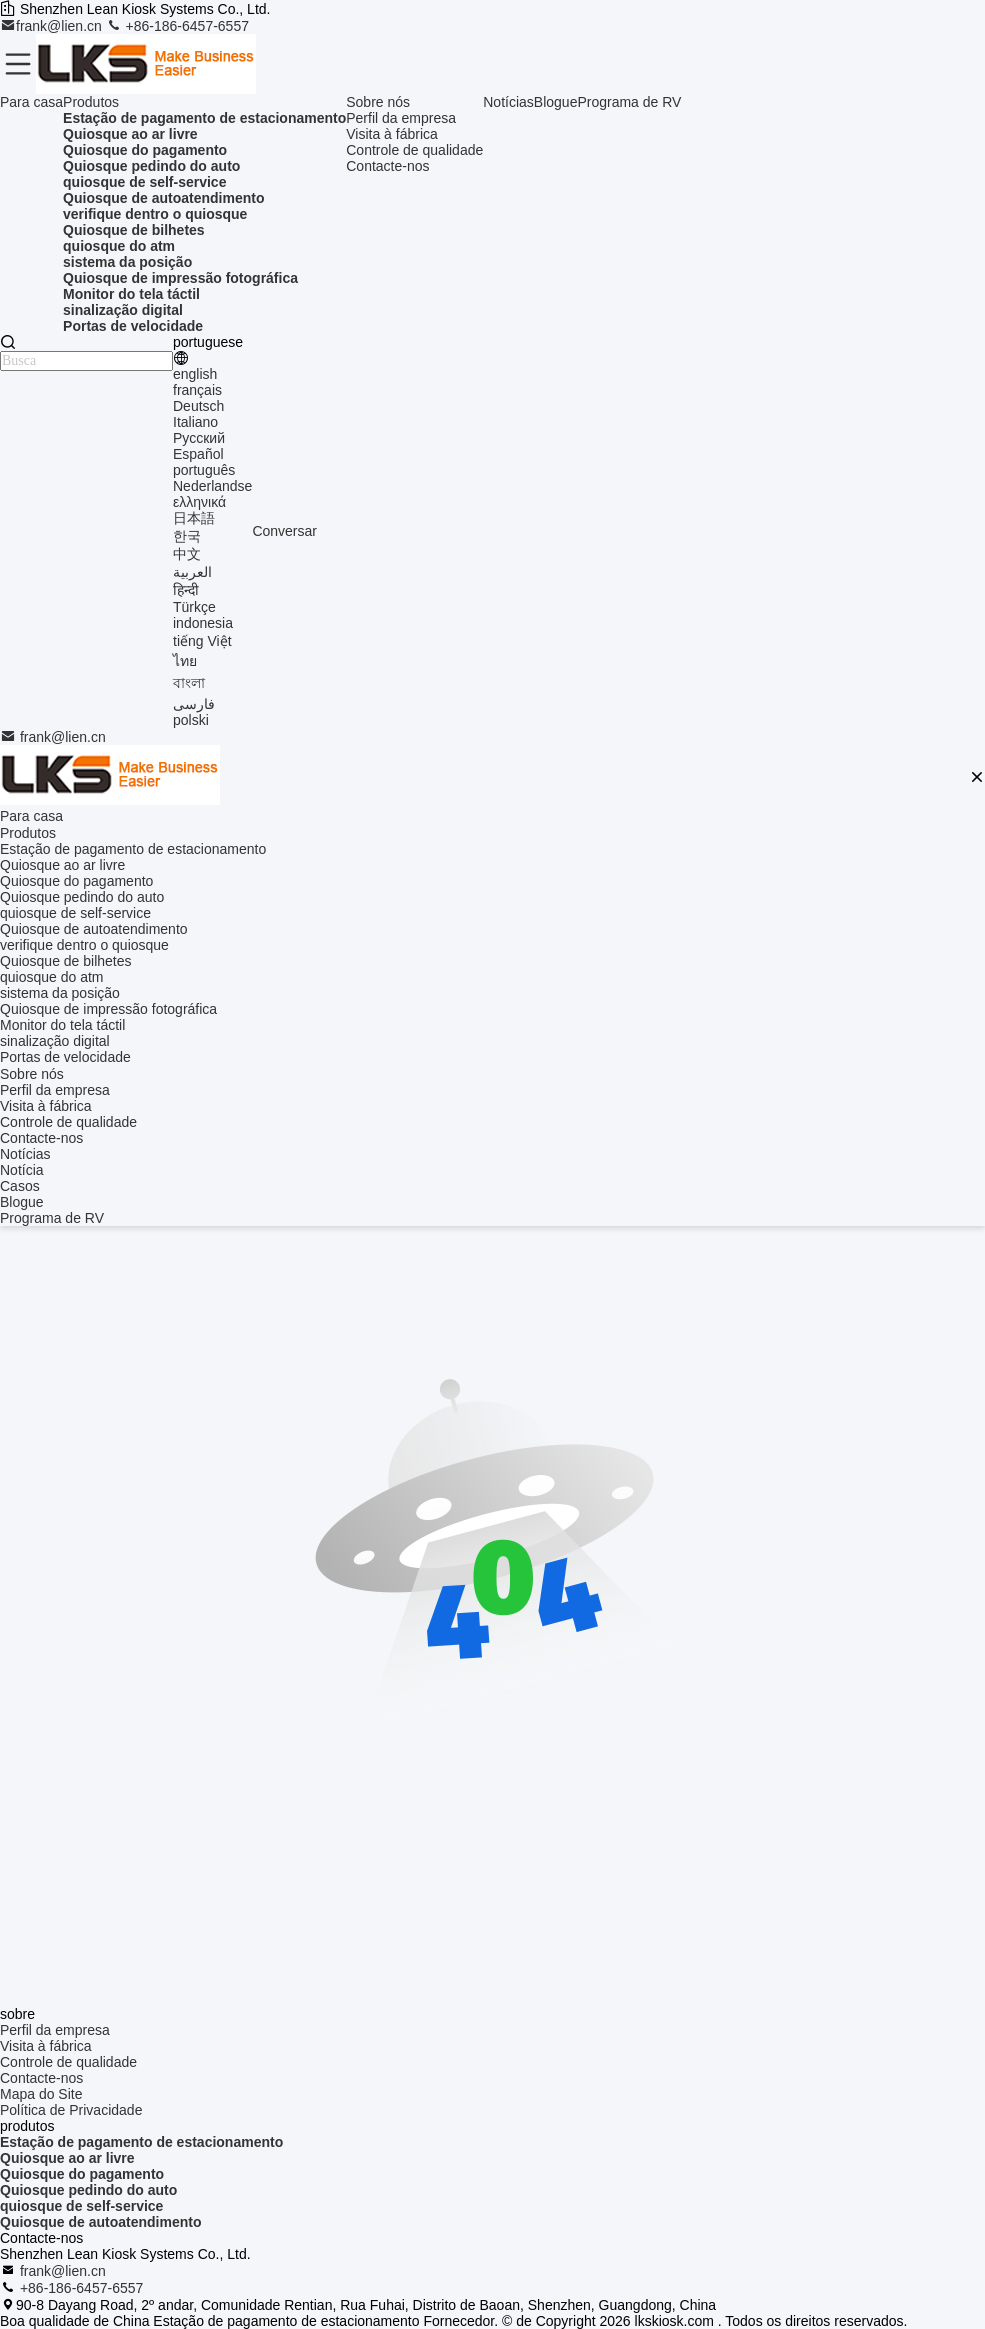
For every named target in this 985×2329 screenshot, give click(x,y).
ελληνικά (199, 502)
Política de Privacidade (71, 2110)
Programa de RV (629, 102)
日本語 (194, 518)
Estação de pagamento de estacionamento (141, 2142)
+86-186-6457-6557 (177, 26)
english (195, 374)
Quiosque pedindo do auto (88, 2190)
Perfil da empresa (401, 118)
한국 (187, 536)
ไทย (185, 661)
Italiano (195, 422)
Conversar (284, 531)
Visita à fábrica (392, 134)
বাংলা (189, 683)
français (197, 390)
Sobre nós (378, 102)
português (204, 470)
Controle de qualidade (414, 150)
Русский (199, 438)
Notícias (508, 102)
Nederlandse (212, 486)
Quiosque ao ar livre (67, 2158)
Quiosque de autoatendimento (100, 2222)
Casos (20, 1186)
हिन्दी (186, 590)
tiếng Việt (202, 641)
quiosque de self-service (81, 2206)
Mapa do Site (41, 2094)
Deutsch (198, 406)
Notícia (22, 1170)
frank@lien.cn (53, 26)
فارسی (194, 704)
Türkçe (194, 607)
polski (191, 720)
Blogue (556, 102)
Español (198, 454)
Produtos (91, 102)
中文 (187, 554)
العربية (192, 572)
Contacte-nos (387, 166)
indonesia (203, 623)
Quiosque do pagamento (82, 2174)
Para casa (31, 102)
